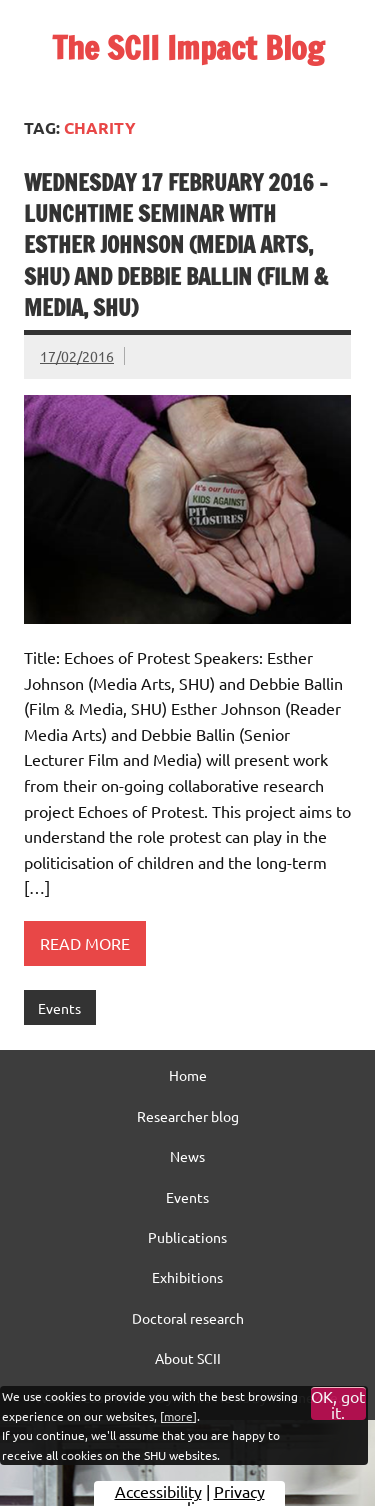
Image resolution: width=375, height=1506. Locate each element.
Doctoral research (188, 1318)
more (178, 1416)
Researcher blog (188, 1116)
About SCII (188, 1358)
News (187, 1156)
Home (188, 1075)
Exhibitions (187, 1277)
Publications (187, 1237)
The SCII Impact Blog (188, 48)
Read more (85, 943)
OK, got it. (338, 1404)
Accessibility (158, 1491)
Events (59, 1008)
